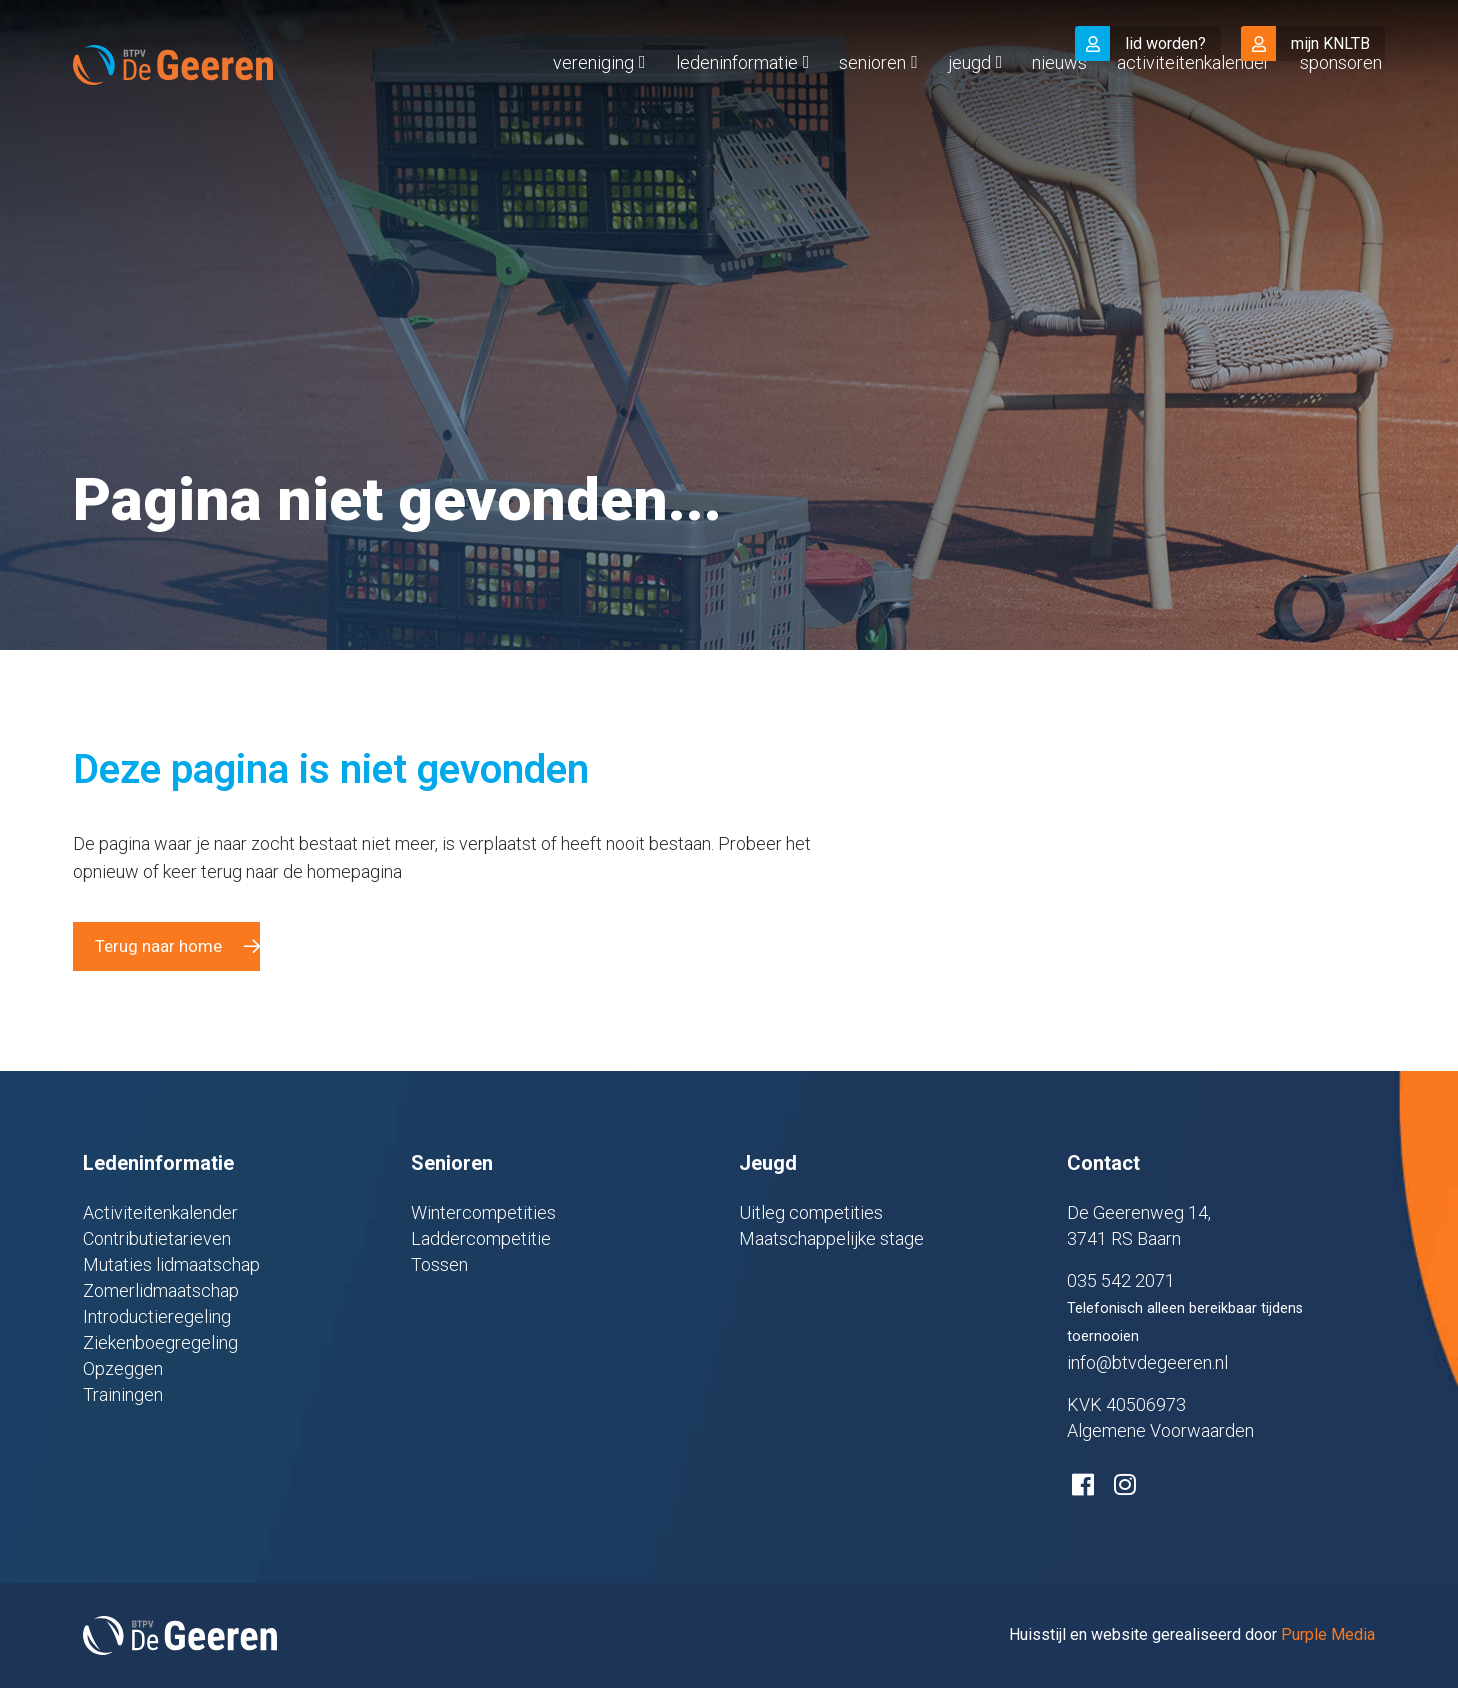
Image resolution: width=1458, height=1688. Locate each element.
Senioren (872, 103)
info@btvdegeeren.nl (1147, 1362)
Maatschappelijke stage (831, 1238)
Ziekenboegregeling (160, 1342)
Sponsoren (1341, 103)
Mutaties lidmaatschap (171, 1264)
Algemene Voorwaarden (1160, 1430)
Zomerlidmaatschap (161, 1290)
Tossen (439, 1264)
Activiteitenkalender (1193, 103)
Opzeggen (123, 1368)
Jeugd (969, 103)
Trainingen (123, 1394)
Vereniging (593, 103)
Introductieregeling (157, 1316)
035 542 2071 (1121, 1280)
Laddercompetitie (481, 1238)
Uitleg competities (811, 1212)
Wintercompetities (483, 1212)
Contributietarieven (157, 1238)
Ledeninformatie (737, 103)
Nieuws (1059, 103)
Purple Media (1328, 1634)
